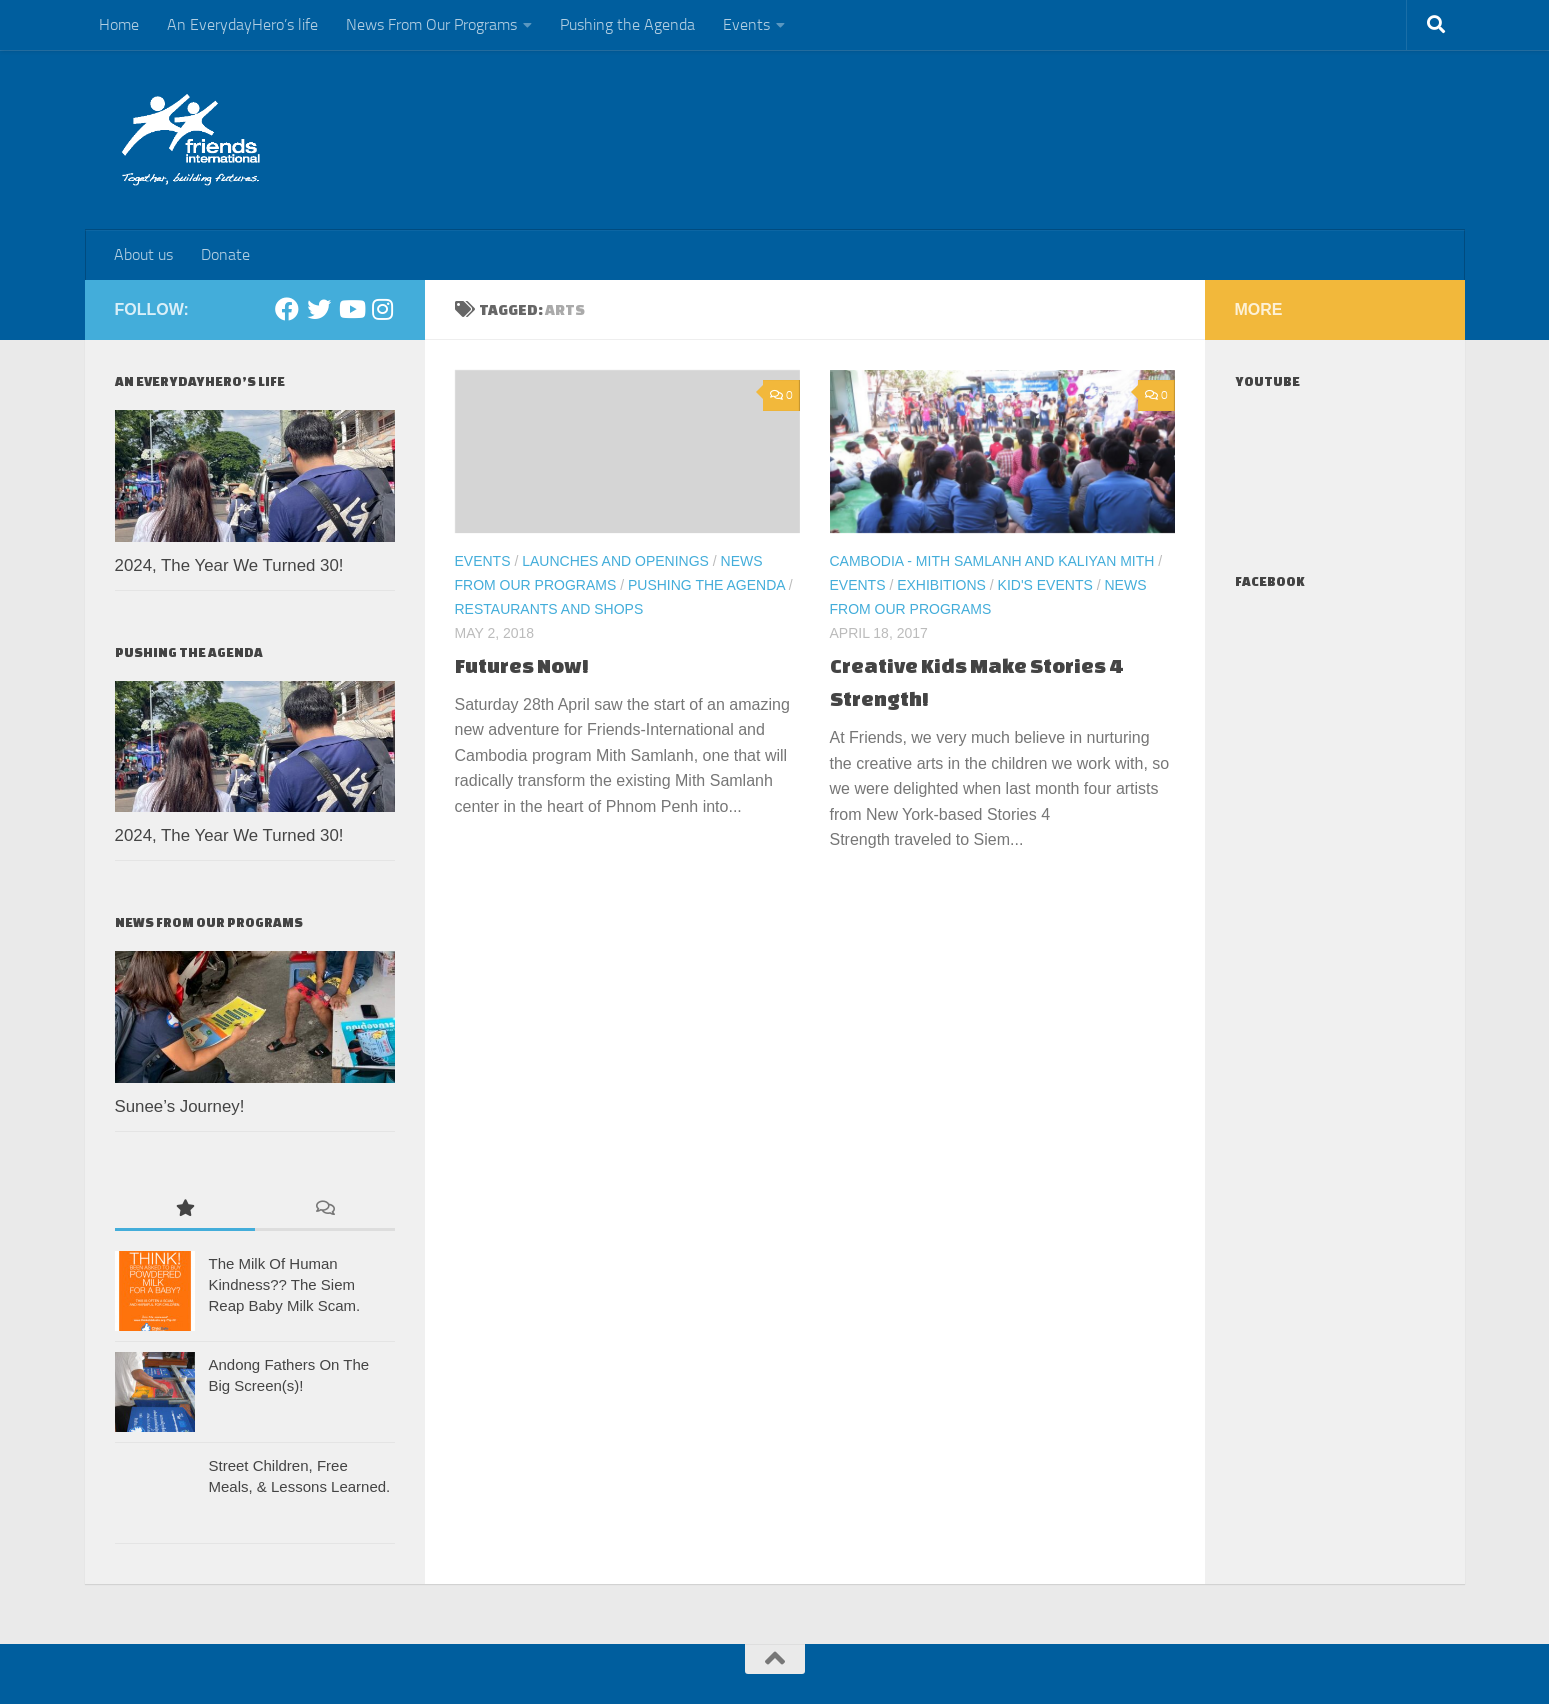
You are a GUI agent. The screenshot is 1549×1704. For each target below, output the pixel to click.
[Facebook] (287, 309)
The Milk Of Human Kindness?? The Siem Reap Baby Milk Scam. (285, 1284)
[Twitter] (319, 309)
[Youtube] (351, 309)
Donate (225, 254)
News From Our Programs (431, 24)
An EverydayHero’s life (242, 24)
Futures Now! (522, 665)
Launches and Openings (615, 561)
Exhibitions (941, 585)
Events (746, 24)
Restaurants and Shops (549, 609)
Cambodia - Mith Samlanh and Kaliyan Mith (992, 561)
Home (119, 24)
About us (143, 254)
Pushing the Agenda (627, 24)
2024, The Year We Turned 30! (229, 565)
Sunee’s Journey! (180, 1106)
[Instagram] (383, 309)
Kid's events (1045, 585)
